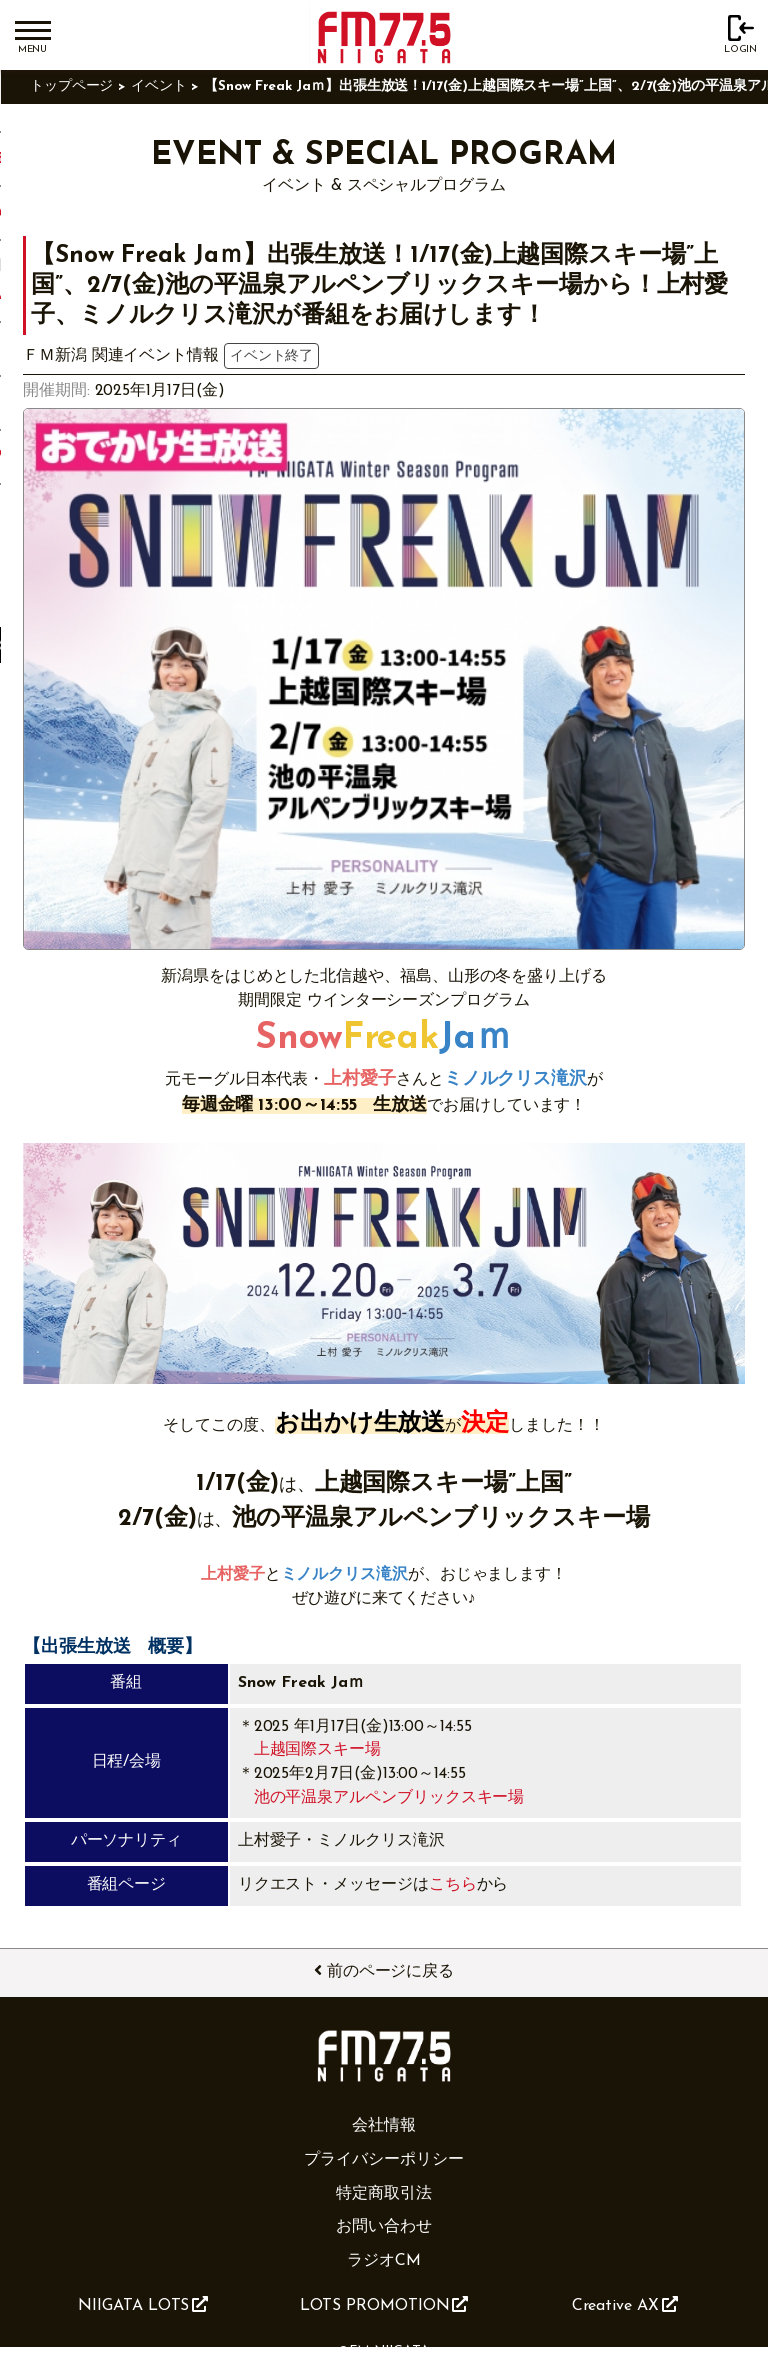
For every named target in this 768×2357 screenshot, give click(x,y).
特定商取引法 (384, 2194)
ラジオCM (384, 2261)
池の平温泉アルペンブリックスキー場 (389, 1798)
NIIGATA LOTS (143, 2305)
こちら (453, 1885)
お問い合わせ (384, 2227)
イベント (159, 86)
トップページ (72, 86)
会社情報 (384, 2126)
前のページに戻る (384, 1971)
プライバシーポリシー (383, 2160)
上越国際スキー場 (317, 1750)
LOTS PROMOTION (384, 2305)
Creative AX (625, 2305)
